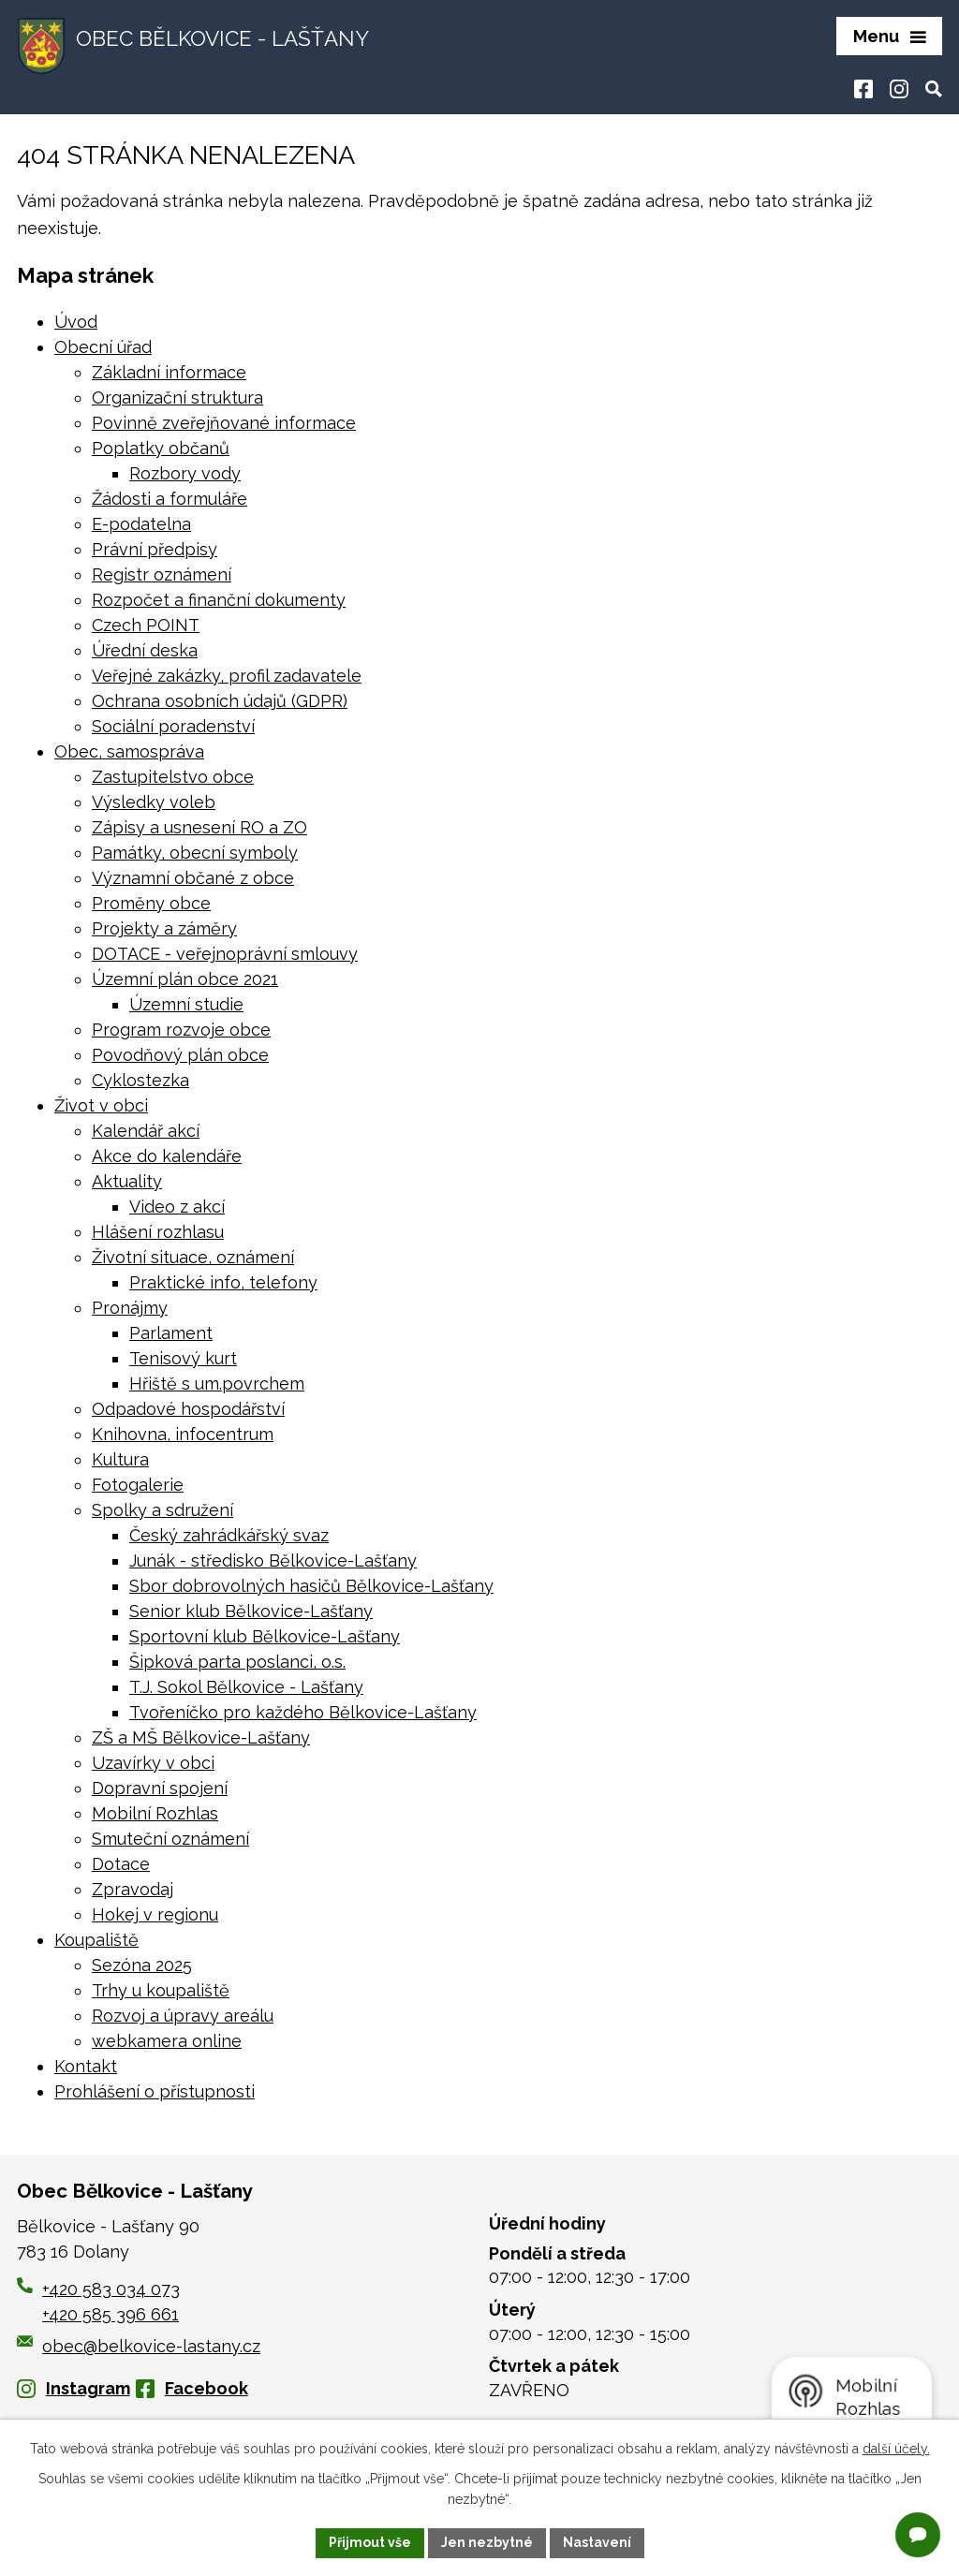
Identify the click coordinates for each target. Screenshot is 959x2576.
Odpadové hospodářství (188, 1409)
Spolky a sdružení (162, 1510)
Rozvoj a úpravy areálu (182, 2015)
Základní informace (169, 372)
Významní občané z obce (193, 878)
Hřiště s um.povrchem (216, 1383)
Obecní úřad (103, 347)
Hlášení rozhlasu (158, 1232)
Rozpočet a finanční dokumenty (219, 600)
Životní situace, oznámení (193, 1257)
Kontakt (85, 2066)
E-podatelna (141, 524)
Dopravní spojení (160, 1788)
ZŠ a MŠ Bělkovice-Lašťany (201, 1737)
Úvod (75, 321)
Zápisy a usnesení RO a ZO (199, 827)
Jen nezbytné (487, 2542)
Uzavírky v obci (153, 1763)
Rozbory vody (185, 473)
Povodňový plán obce (180, 1055)
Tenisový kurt (183, 1358)
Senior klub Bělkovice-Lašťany (251, 1611)
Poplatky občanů (160, 448)
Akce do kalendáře (167, 1156)
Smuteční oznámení (170, 1838)
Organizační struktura (177, 397)
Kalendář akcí (145, 1131)
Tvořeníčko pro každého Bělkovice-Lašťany (303, 1712)
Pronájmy (130, 1307)
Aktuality (127, 1181)
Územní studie (186, 1004)
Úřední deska (145, 650)
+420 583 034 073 (111, 2289)
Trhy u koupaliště (160, 1990)
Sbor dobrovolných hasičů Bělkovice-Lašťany (311, 1586)
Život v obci (101, 1105)
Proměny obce (151, 903)
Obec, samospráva (129, 751)
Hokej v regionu (155, 1914)
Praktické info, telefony (223, 1282)
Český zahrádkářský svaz (229, 1535)
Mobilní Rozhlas (155, 1813)
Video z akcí (177, 1206)
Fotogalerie (138, 1484)
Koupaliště (96, 1940)
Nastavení (597, 2542)
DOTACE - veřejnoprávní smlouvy (225, 954)
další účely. (896, 2448)
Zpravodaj (132, 1889)
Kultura (120, 1459)
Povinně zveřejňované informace (224, 423)
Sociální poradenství (173, 726)
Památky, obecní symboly (195, 852)
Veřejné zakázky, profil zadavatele (226, 675)
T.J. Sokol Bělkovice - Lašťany (246, 1687)
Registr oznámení (161, 574)
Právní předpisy (154, 549)
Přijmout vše (370, 2542)
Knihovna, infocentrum (182, 1434)
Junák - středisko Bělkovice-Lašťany (273, 1560)
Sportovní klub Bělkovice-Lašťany (264, 1636)
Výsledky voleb (153, 802)
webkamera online (167, 2041)
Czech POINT (145, 625)
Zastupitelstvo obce (173, 777)
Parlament (171, 1333)
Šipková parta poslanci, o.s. (237, 1661)
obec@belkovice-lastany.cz (138, 2346)
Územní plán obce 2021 (185, 979)
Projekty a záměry (164, 928)
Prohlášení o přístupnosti (154, 2091)
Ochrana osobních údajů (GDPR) (219, 701)
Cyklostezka (140, 1080)
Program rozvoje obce (181, 1029)
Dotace (121, 1864)
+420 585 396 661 (110, 2314)
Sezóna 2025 (142, 1965)
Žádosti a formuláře (169, 498)
